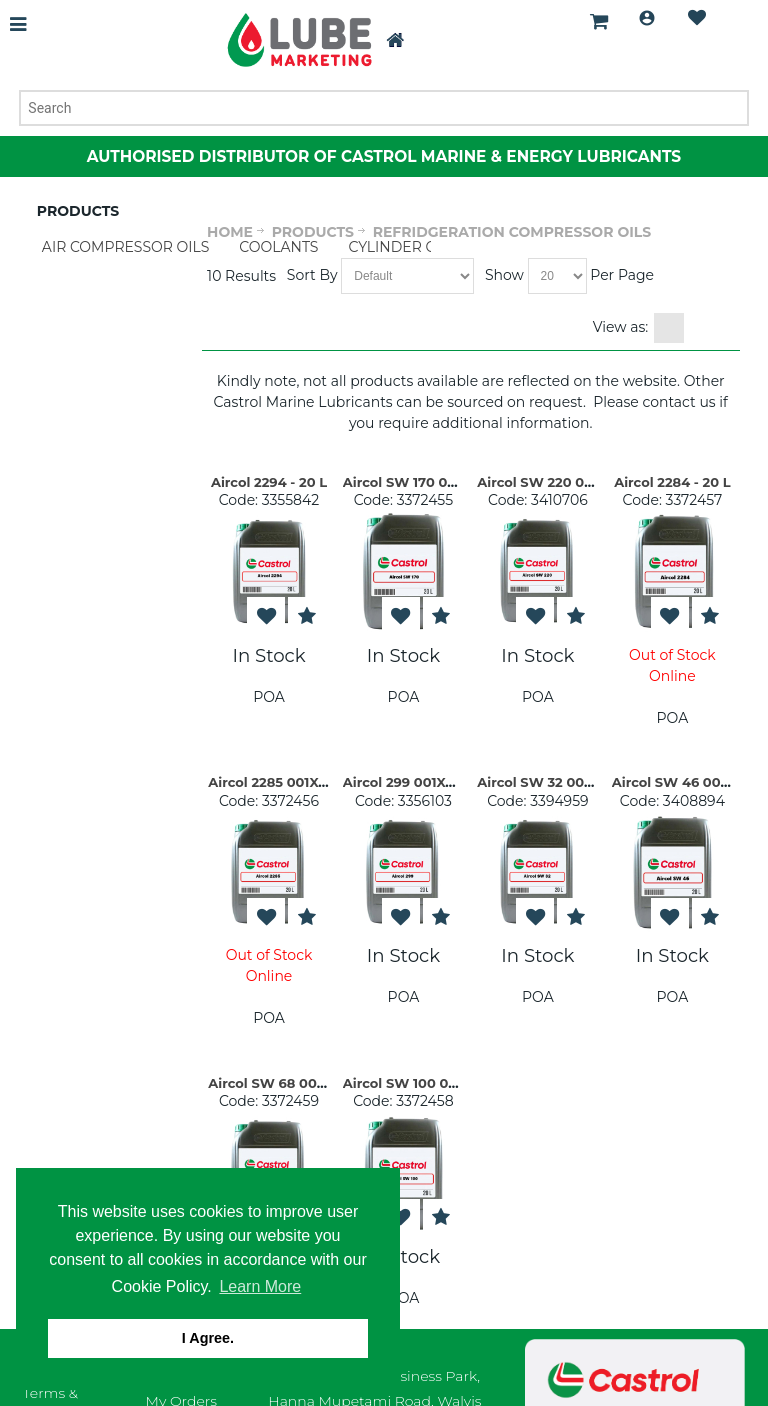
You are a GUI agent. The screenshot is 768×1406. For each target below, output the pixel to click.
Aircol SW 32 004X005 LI (560, 782)
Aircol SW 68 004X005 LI (291, 1083)
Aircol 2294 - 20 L (269, 482)
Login (647, 18)
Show (504, 275)
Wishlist (697, 18)
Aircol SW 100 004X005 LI (429, 1083)
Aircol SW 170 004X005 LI (429, 482)
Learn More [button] (260, 1286)
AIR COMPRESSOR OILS (126, 247)
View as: (621, 327)
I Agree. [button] (208, 1338)
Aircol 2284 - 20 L (672, 482)
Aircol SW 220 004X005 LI (564, 482)
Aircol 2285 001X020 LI (283, 782)
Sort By (312, 275)
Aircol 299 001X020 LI (415, 782)
